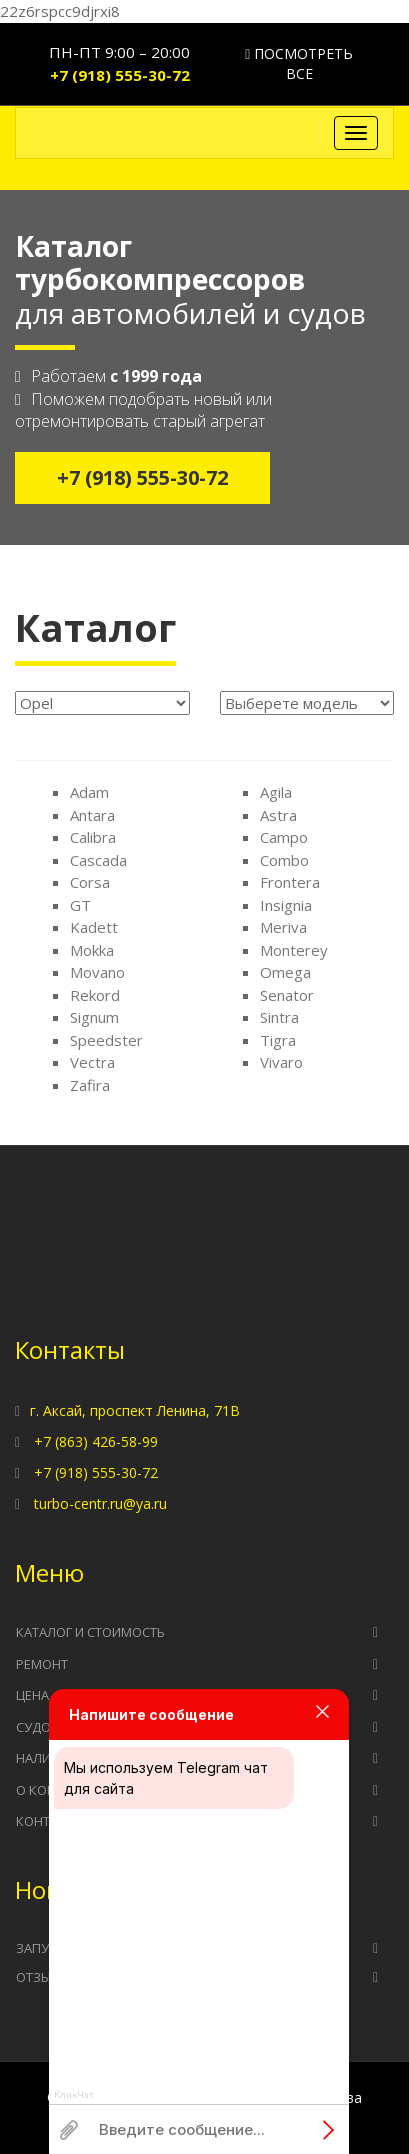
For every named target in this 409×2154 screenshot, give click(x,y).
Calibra (93, 837)
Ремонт (42, 1664)
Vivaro (281, 1062)
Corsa (90, 882)
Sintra (279, 1017)
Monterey (294, 950)
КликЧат (74, 2095)
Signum (94, 1017)
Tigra (278, 1040)
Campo (284, 837)
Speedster (106, 1040)
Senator (287, 995)
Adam (89, 792)
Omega (285, 972)
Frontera (290, 882)
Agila (276, 792)
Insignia (286, 905)
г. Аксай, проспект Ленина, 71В (135, 1410)
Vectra (92, 1062)
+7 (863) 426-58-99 (96, 1441)
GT (80, 905)
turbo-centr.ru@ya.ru (100, 1503)
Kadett (94, 927)
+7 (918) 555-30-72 (120, 75)
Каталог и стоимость (90, 1632)
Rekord (95, 995)
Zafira (90, 1085)
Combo (284, 860)
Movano (97, 972)
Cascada (98, 860)
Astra (278, 815)
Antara (92, 815)
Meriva (283, 927)
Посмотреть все (299, 63)
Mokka (92, 950)
